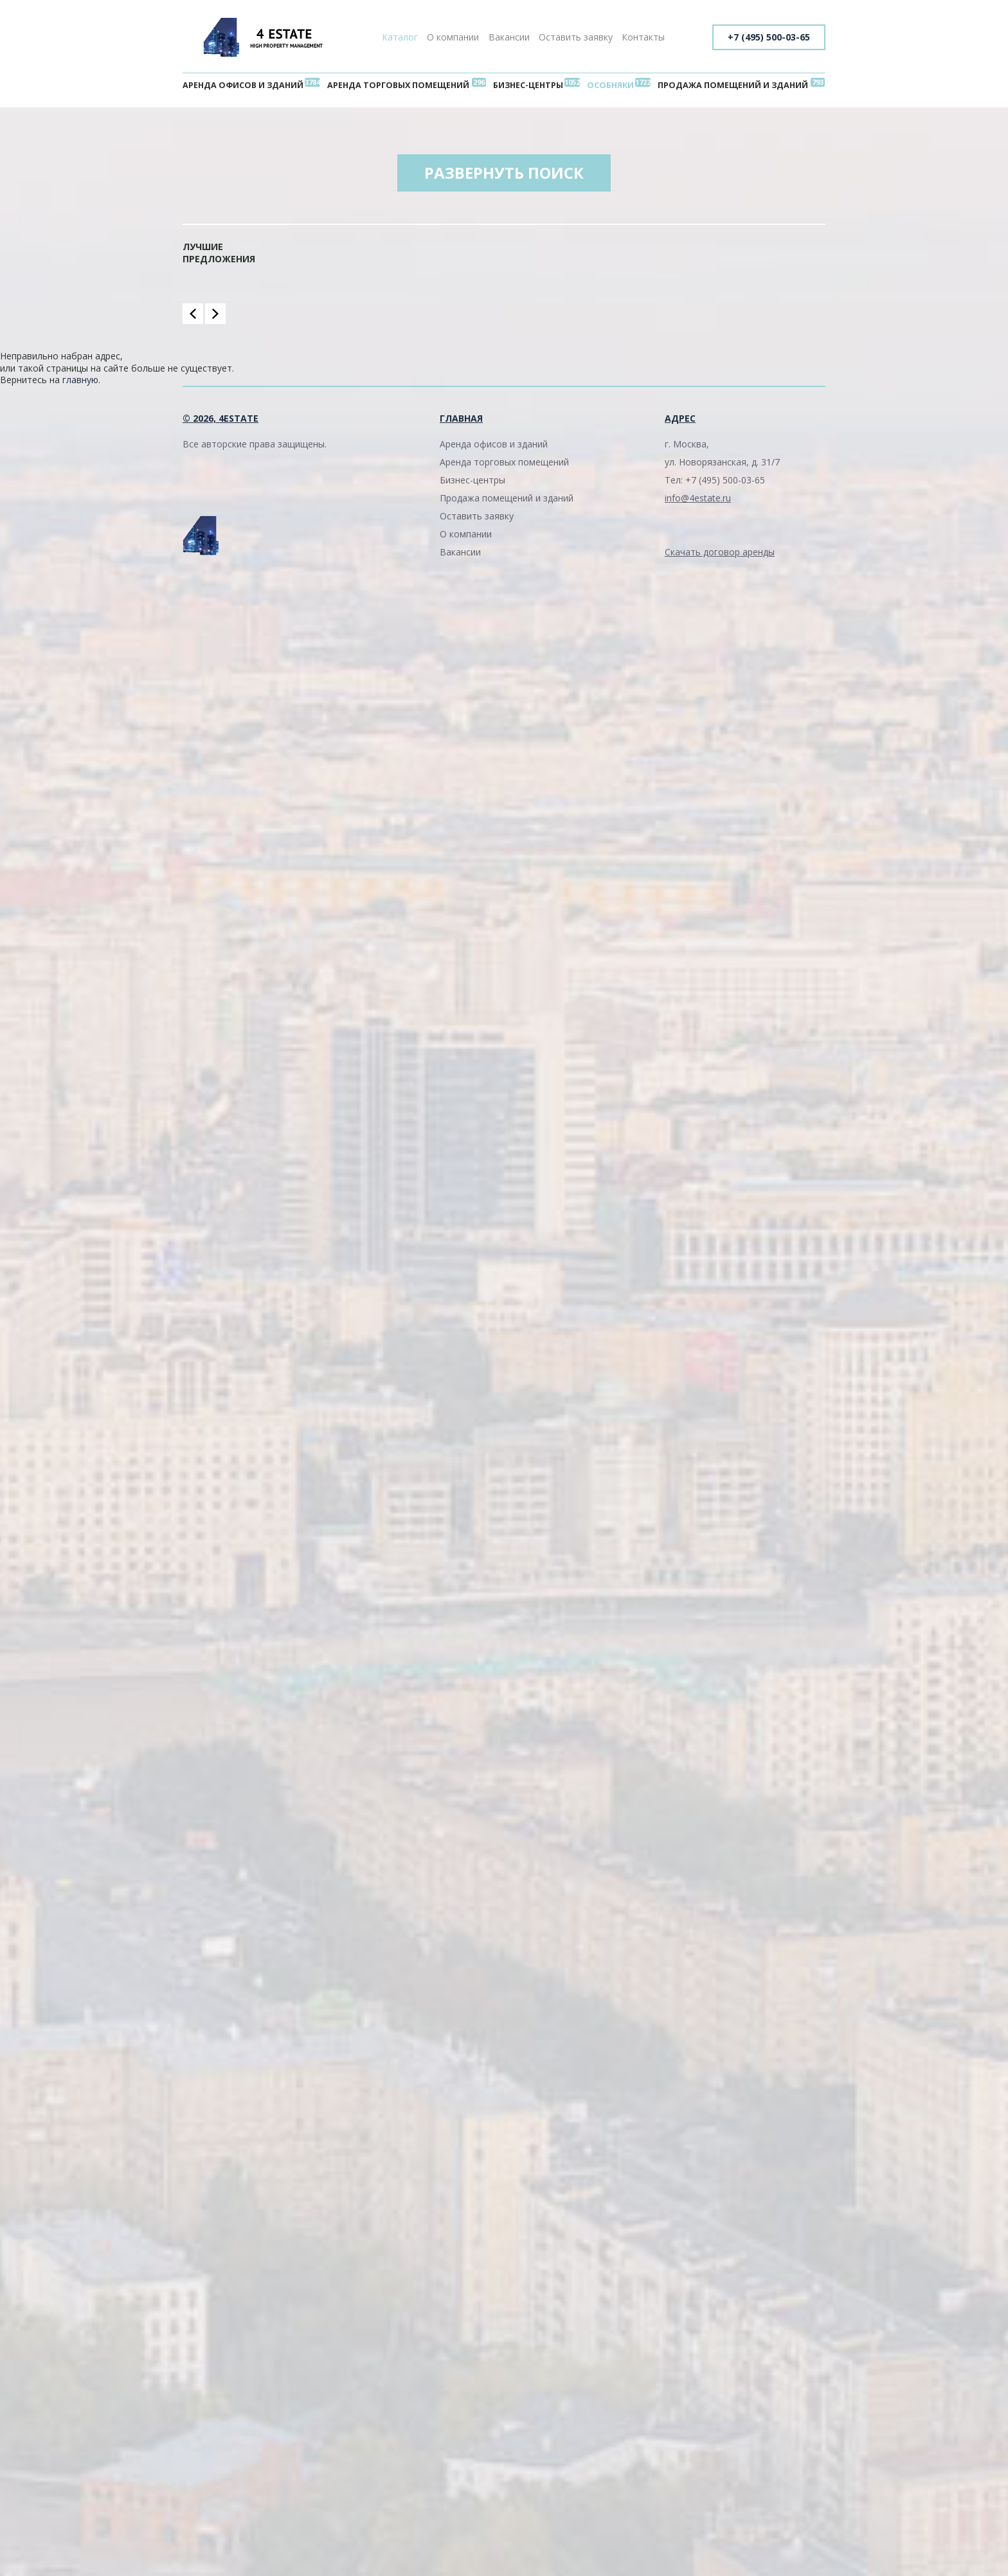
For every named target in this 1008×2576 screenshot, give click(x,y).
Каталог (400, 37)
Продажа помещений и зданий (733, 85)
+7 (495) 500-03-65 (769, 37)
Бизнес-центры (528, 85)
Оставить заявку (576, 37)
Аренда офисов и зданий (243, 85)
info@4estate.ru (698, 498)
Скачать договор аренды (720, 552)
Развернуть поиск (504, 173)
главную (80, 380)
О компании (453, 37)
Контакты (643, 37)
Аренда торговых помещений (398, 85)
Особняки (610, 85)
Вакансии (509, 37)
